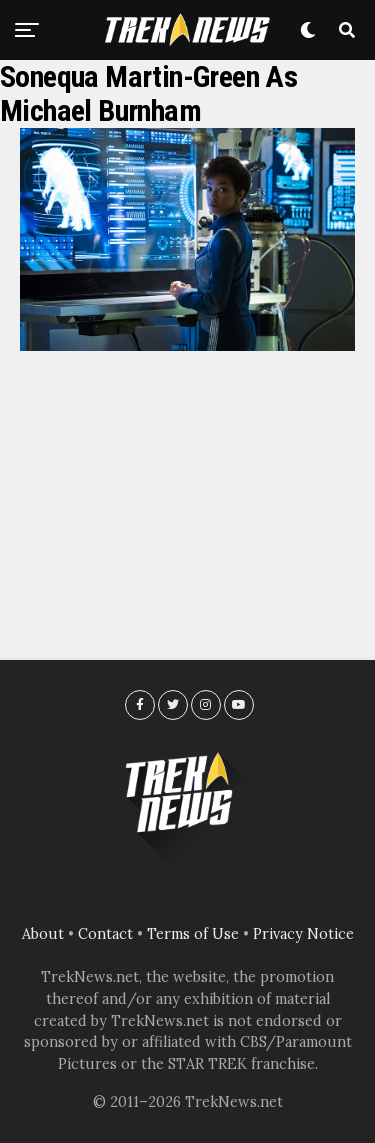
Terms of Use (193, 934)
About (43, 934)
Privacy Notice (303, 934)
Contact (105, 934)
